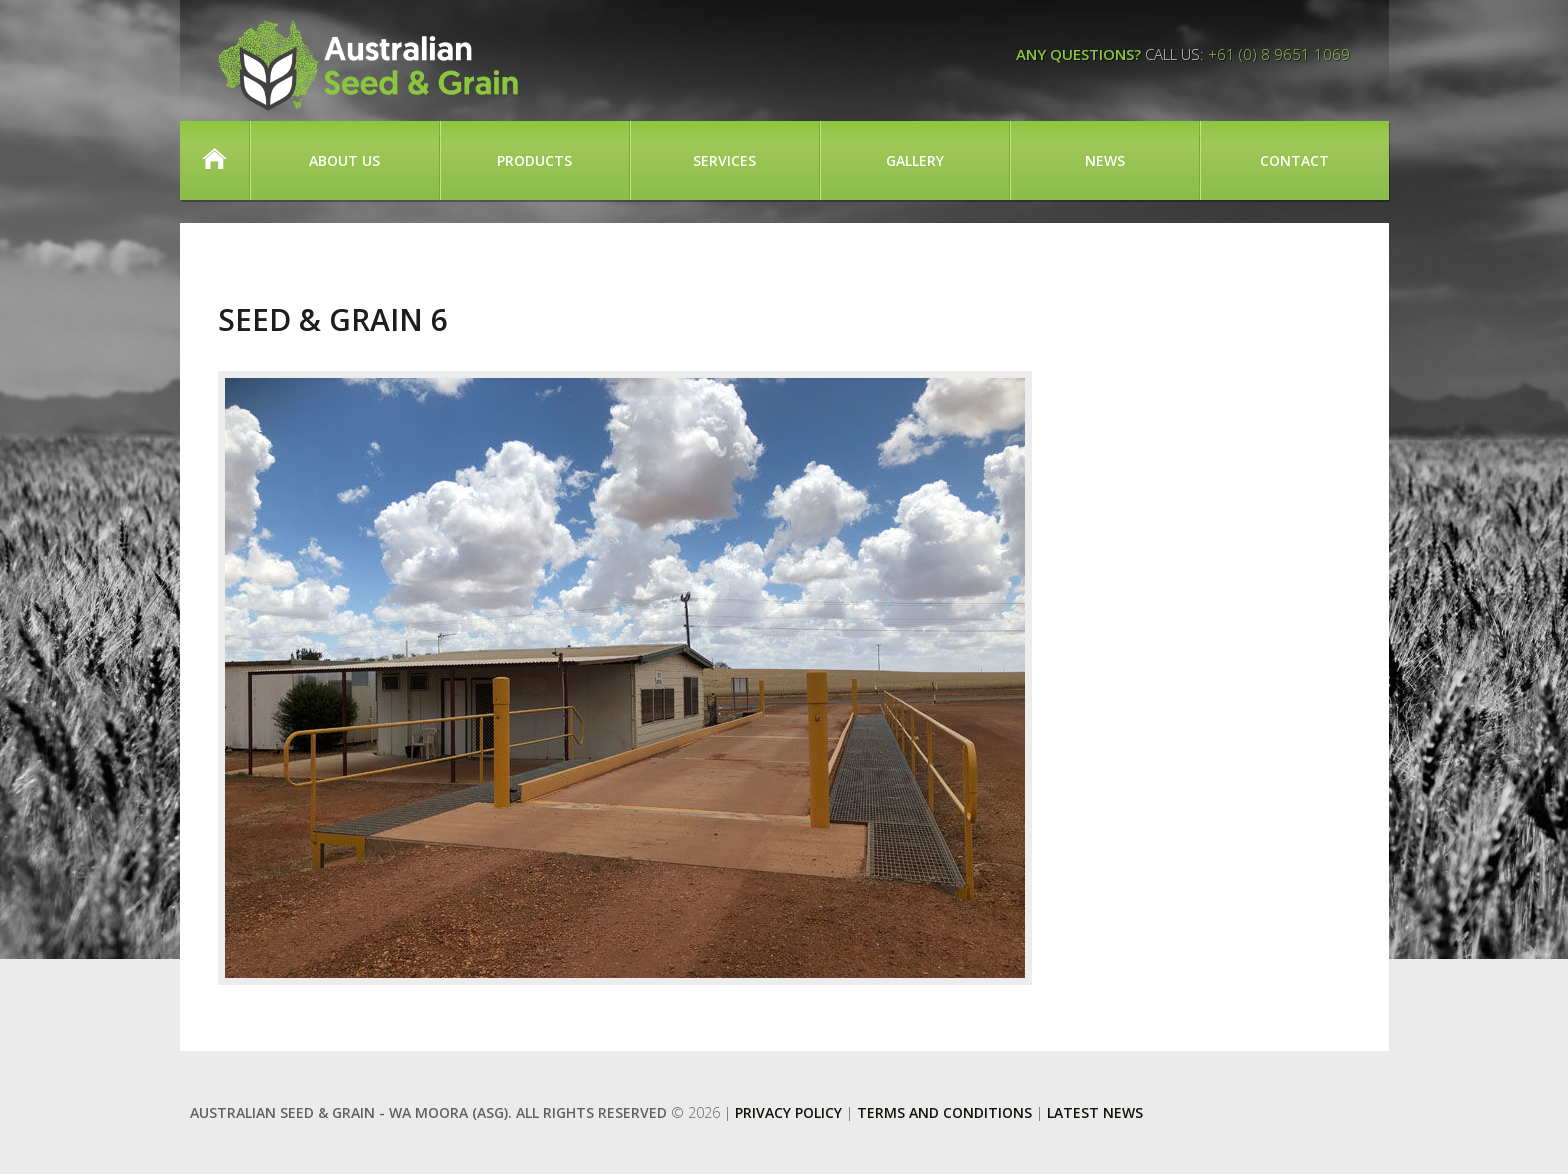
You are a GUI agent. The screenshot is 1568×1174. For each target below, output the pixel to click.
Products (534, 160)
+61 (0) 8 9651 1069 (1279, 54)
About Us (344, 160)
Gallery (915, 160)
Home (214, 160)
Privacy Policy (788, 1112)
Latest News (1095, 1112)
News (1105, 160)
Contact (1294, 160)
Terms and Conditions (944, 1112)
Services (724, 160)
